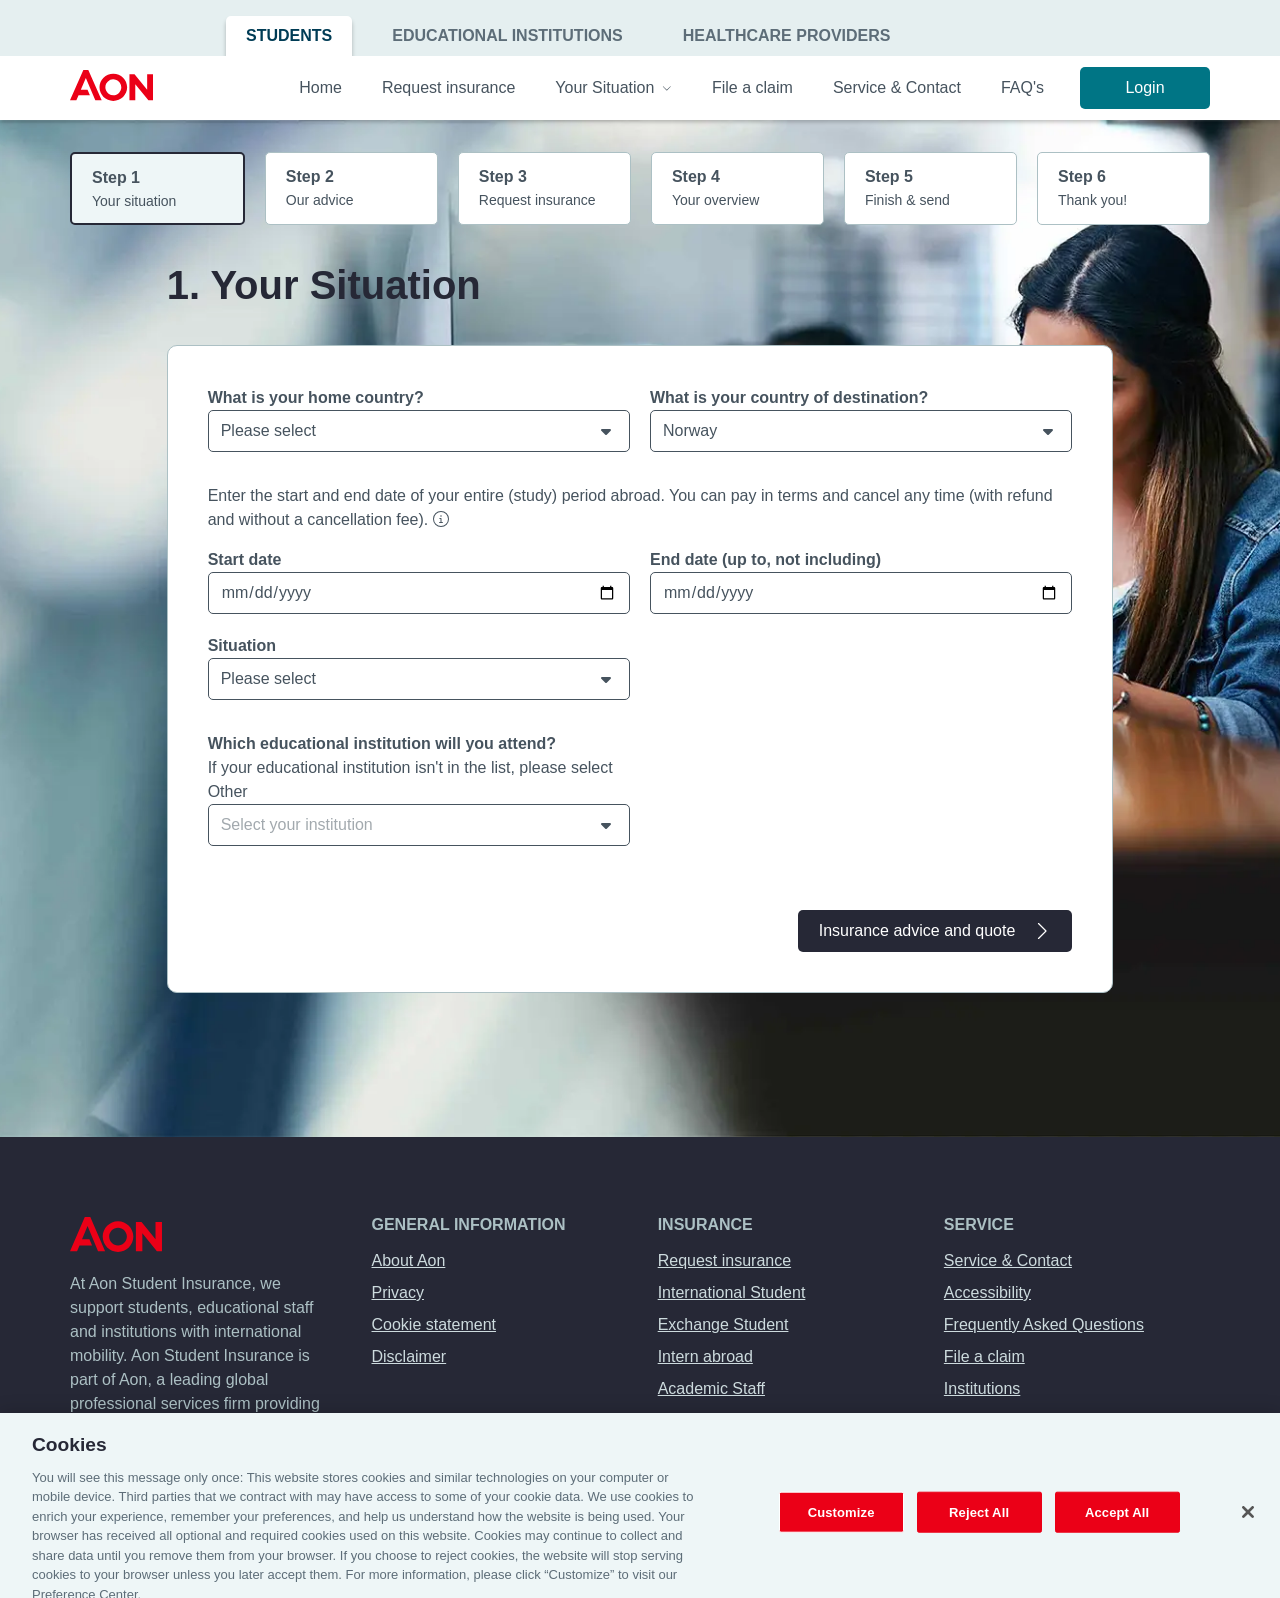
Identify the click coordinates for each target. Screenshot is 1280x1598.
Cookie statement (434, 1324)
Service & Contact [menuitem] (897, 87)
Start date (245, 559)
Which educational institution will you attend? (382, 743)
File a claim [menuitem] (752, 87)
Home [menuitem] (320, 87)
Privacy (398, 1292)
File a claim (984, 1356)
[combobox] (419, 825)
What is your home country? (316, 397)
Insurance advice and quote (935, 931)
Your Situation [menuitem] (613, 87)
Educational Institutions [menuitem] (507, 35)
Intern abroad (705, 1356)
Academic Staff (711, 1388)
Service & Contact (1008, 1260)
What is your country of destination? (789, 397)
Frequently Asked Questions (1044, 1324)
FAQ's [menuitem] (1022, 87)
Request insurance (724, 1260)
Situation (242, 645)
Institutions (982, 1388)
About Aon (409, 1260)
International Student (732, 1292)
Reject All (979, 1524)
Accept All (1117, 1524)
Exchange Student (723, 1324)
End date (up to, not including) (765, 559)
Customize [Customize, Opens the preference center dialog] (841, 1524)
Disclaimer (409, 1356)
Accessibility (987, 1292)
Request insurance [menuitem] (448, 87)
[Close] (1248, 1525)
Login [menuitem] (1144, 87)
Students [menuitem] (289, 35)
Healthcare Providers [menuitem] (787, 35)
